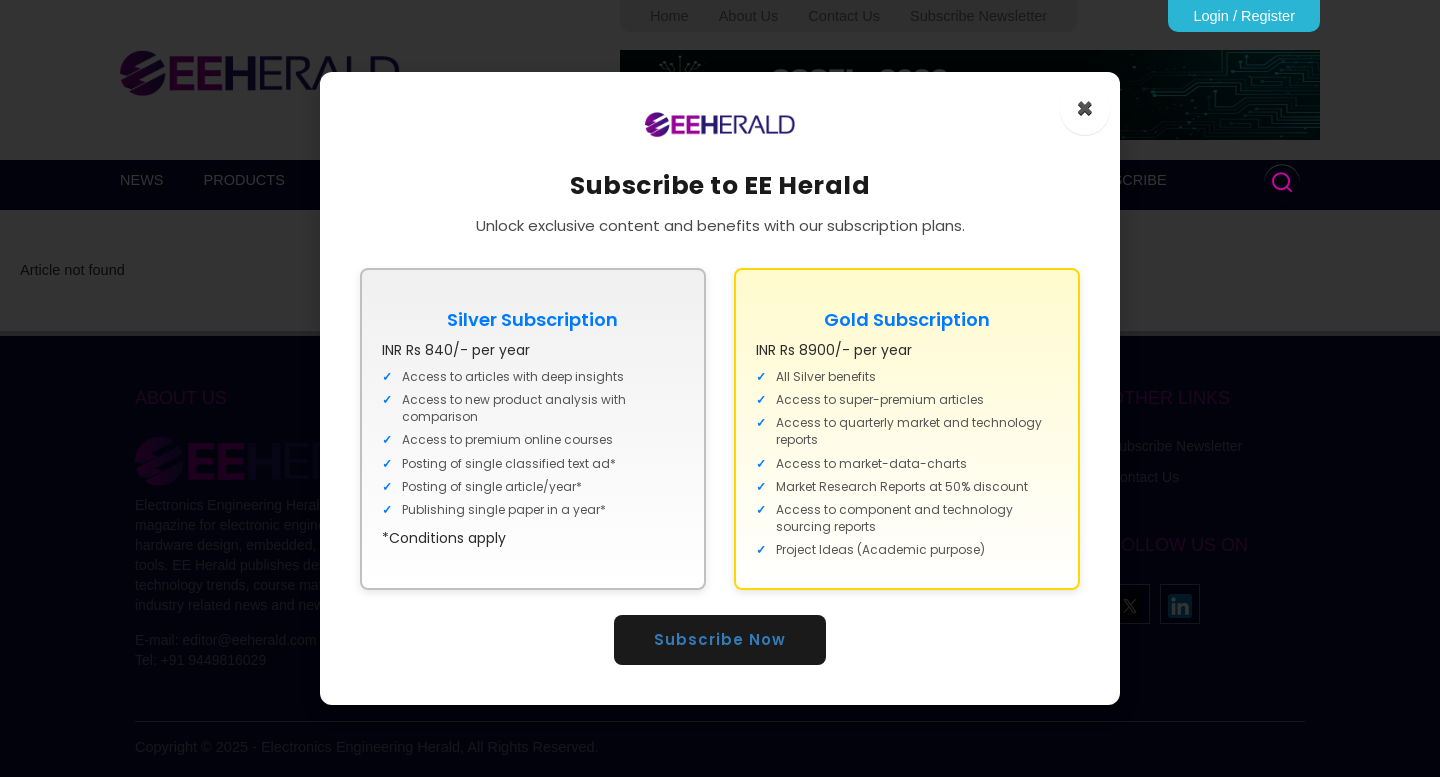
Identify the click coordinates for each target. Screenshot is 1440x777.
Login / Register (1244, 16)
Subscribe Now (720, 639)
